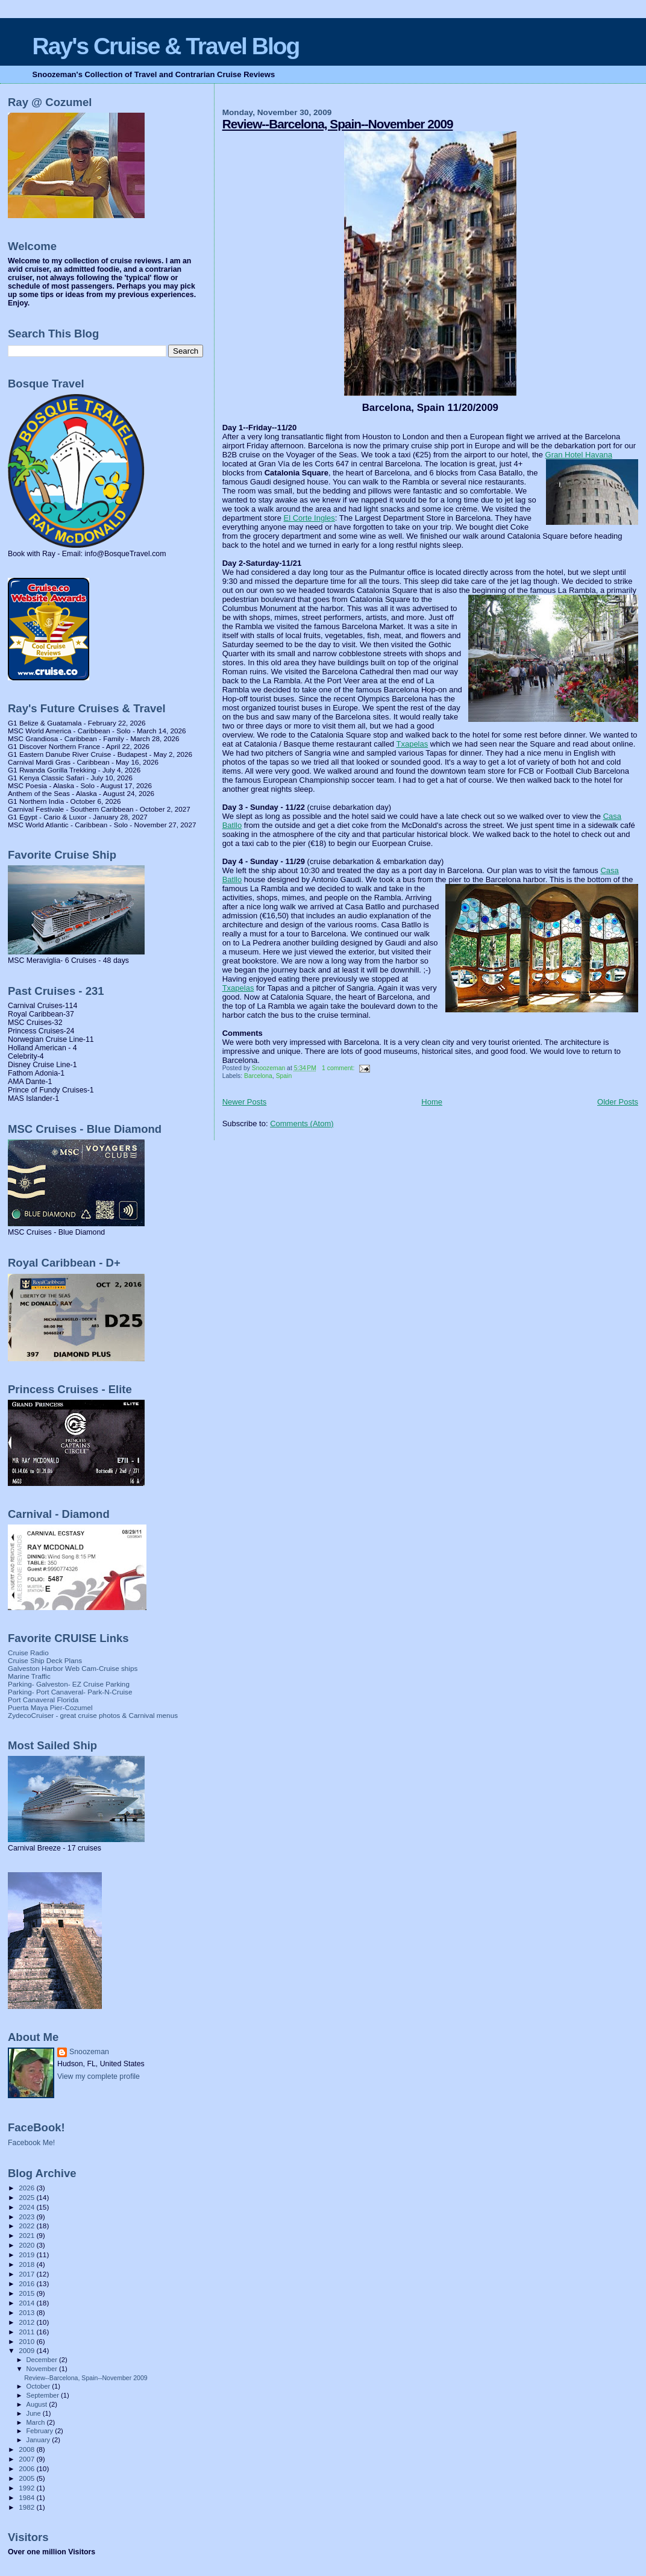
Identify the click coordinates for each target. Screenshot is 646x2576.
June (35, 2413)
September (44, 2395)
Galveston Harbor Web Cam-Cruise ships (72, 1668)
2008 (27, 2449)
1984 (27, 2497)
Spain (284, 1076)
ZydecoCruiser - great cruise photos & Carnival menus (93, 1715)
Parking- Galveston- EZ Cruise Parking (69, 1684)
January (39, 2439)
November (43, 2368)
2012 (27, 2322)
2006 (27, 2468)
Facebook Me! (31, 2143)
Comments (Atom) (301, 1123)
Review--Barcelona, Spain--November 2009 (337, 124)
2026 (27, 2188)
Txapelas (412, 743)
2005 (27, 2478)
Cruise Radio (28, 1652)
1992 (27, 2488)
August (38, 2404)
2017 (27, 2274)
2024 (27, 2207)
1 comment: (339, 1068)
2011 (27, 2332)
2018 (27, 2264)
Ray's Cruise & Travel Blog (166, 46)
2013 (27, 2312)
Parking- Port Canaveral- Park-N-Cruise (70, 1692)
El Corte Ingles (309, 517)
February (41, 2430)
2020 (27, 2245)
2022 (27, 2226)
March (37, 2422)
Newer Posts (244, 1101)
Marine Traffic (29, 1676)
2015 (27, 2293)
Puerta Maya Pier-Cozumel (50, 1707)
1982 (27, 2507)
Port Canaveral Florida (43, 1699)
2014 (27, 2303)
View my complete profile (98, 2076)
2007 (27, 2459)
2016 (27, 2283)
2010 (27, 2341)
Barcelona (258, 1076)
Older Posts (617, 1101)
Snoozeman (89, 2052)
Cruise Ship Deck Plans (45, 1660)
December (43, 2359)
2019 (27, 2254)
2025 (27, 2197)
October (39, 2386)
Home (431, 1101)
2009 (27, 2350)
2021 (27, 2235)
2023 (27, 2216)
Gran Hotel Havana (578, 454)
